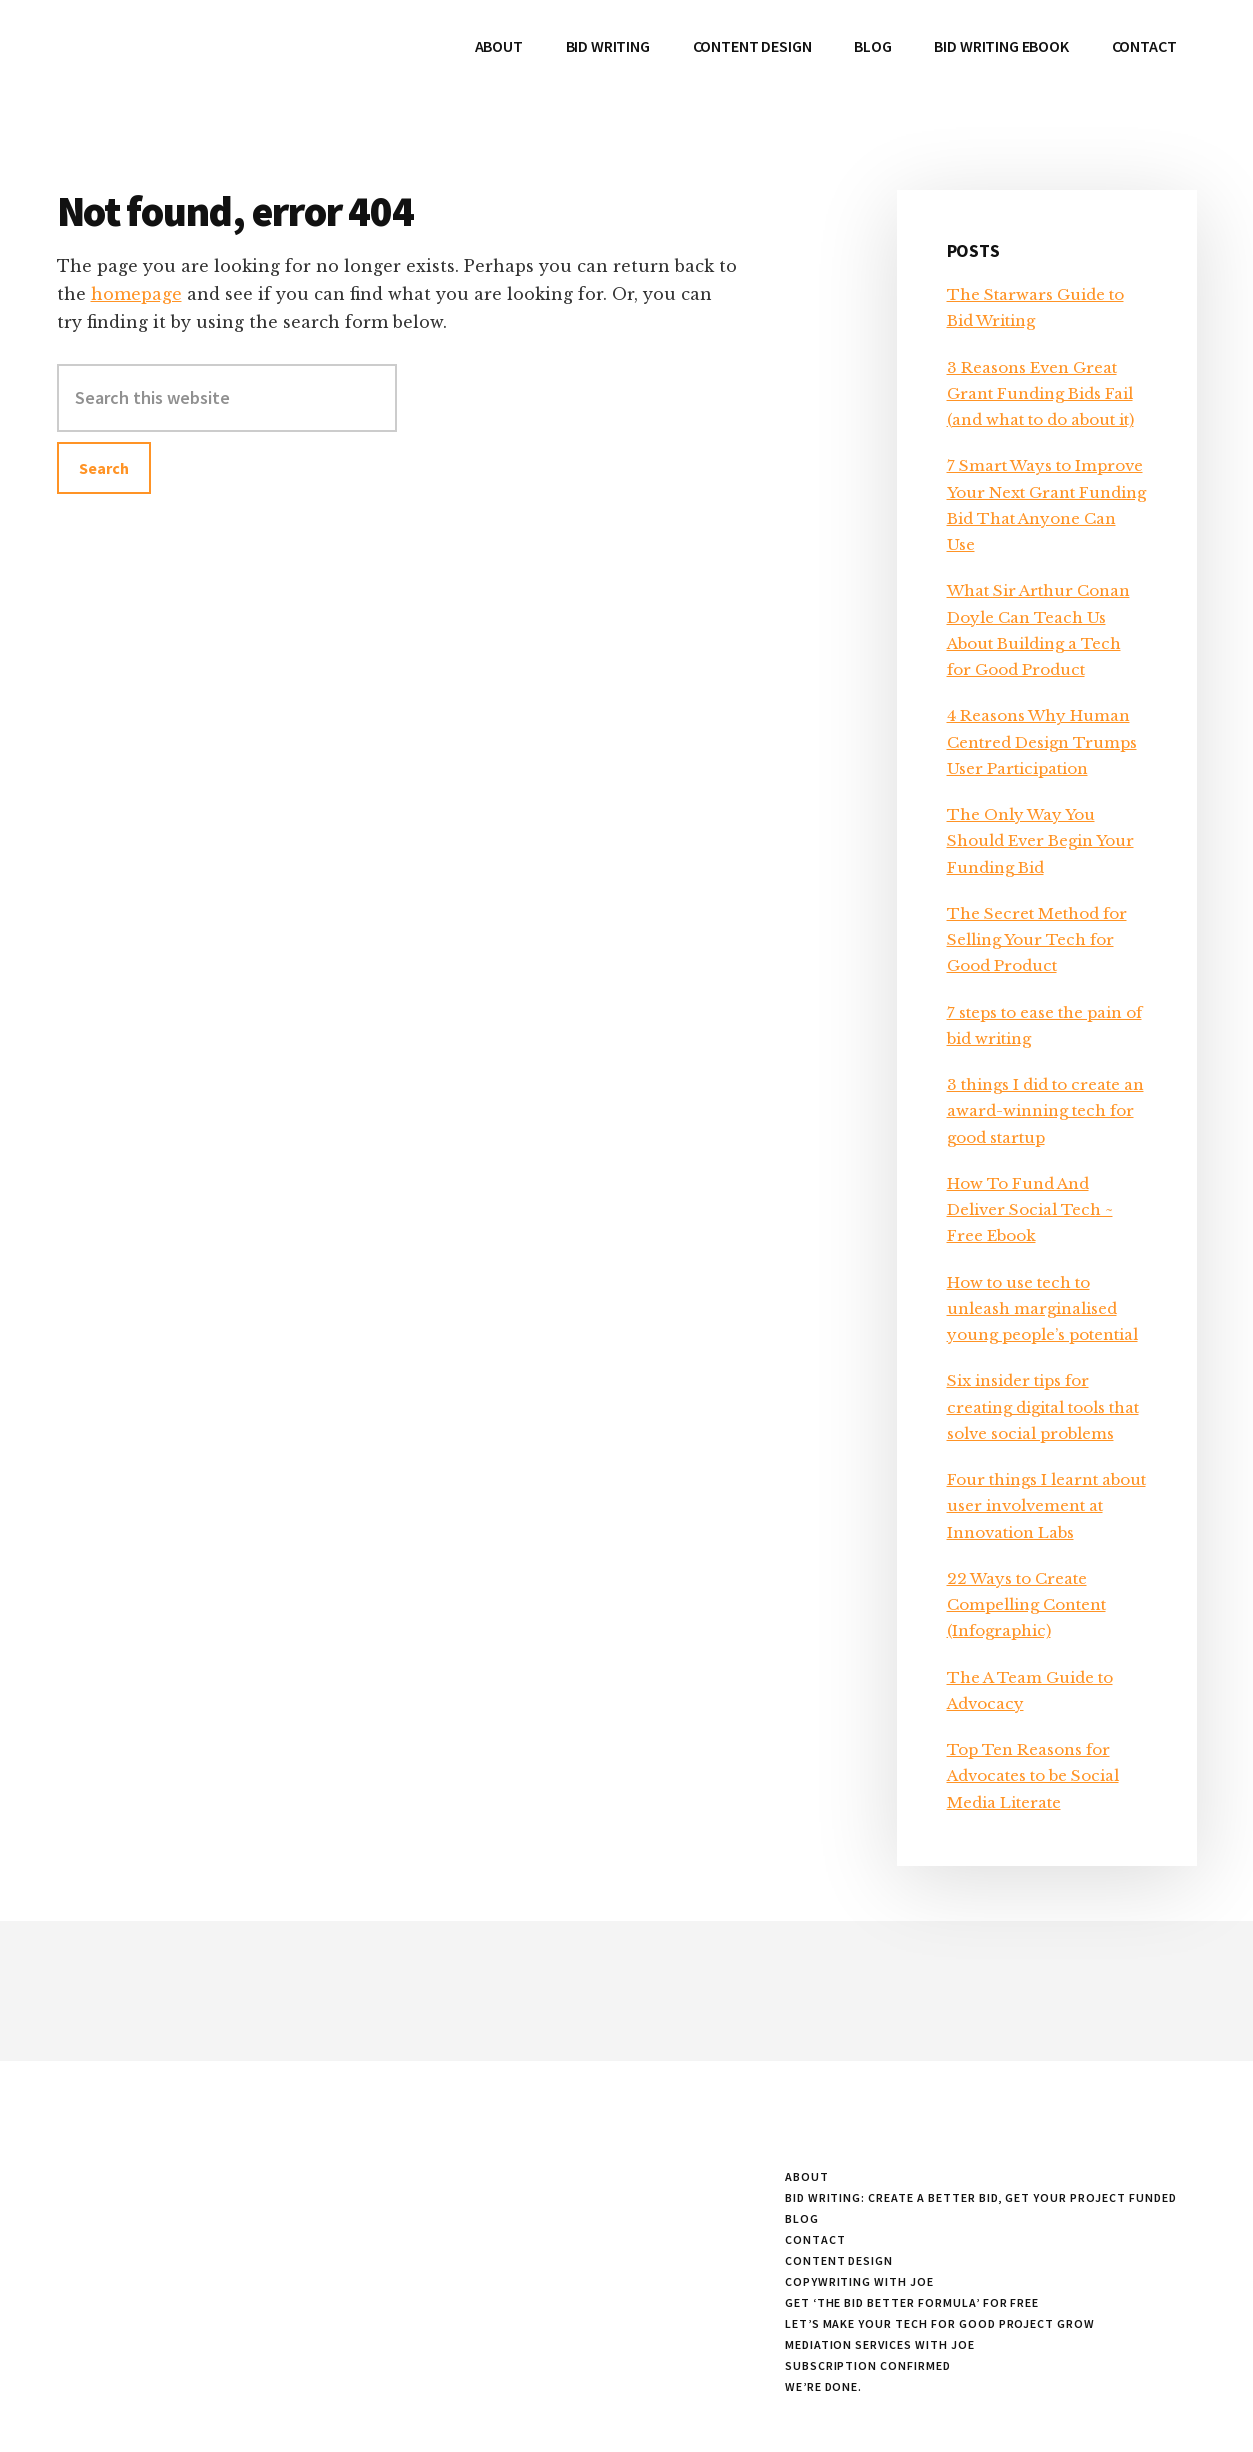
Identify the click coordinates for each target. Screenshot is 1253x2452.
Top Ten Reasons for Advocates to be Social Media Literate (1033, 1776)
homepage (136, 294)
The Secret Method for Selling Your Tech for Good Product (1037, 940)
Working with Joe (207, 60)
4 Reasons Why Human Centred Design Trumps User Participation (1042, 742)
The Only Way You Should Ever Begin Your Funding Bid (1040, 841)
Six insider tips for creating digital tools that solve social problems (1043, 1407)
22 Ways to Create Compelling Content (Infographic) (1026, 1605)
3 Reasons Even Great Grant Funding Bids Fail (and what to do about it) (1040, 394)
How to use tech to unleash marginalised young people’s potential (1042, 1309)
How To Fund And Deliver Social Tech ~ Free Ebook (1030, 1210)
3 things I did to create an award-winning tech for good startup (1045, 1111)
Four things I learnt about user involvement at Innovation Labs (1046, 1506)
